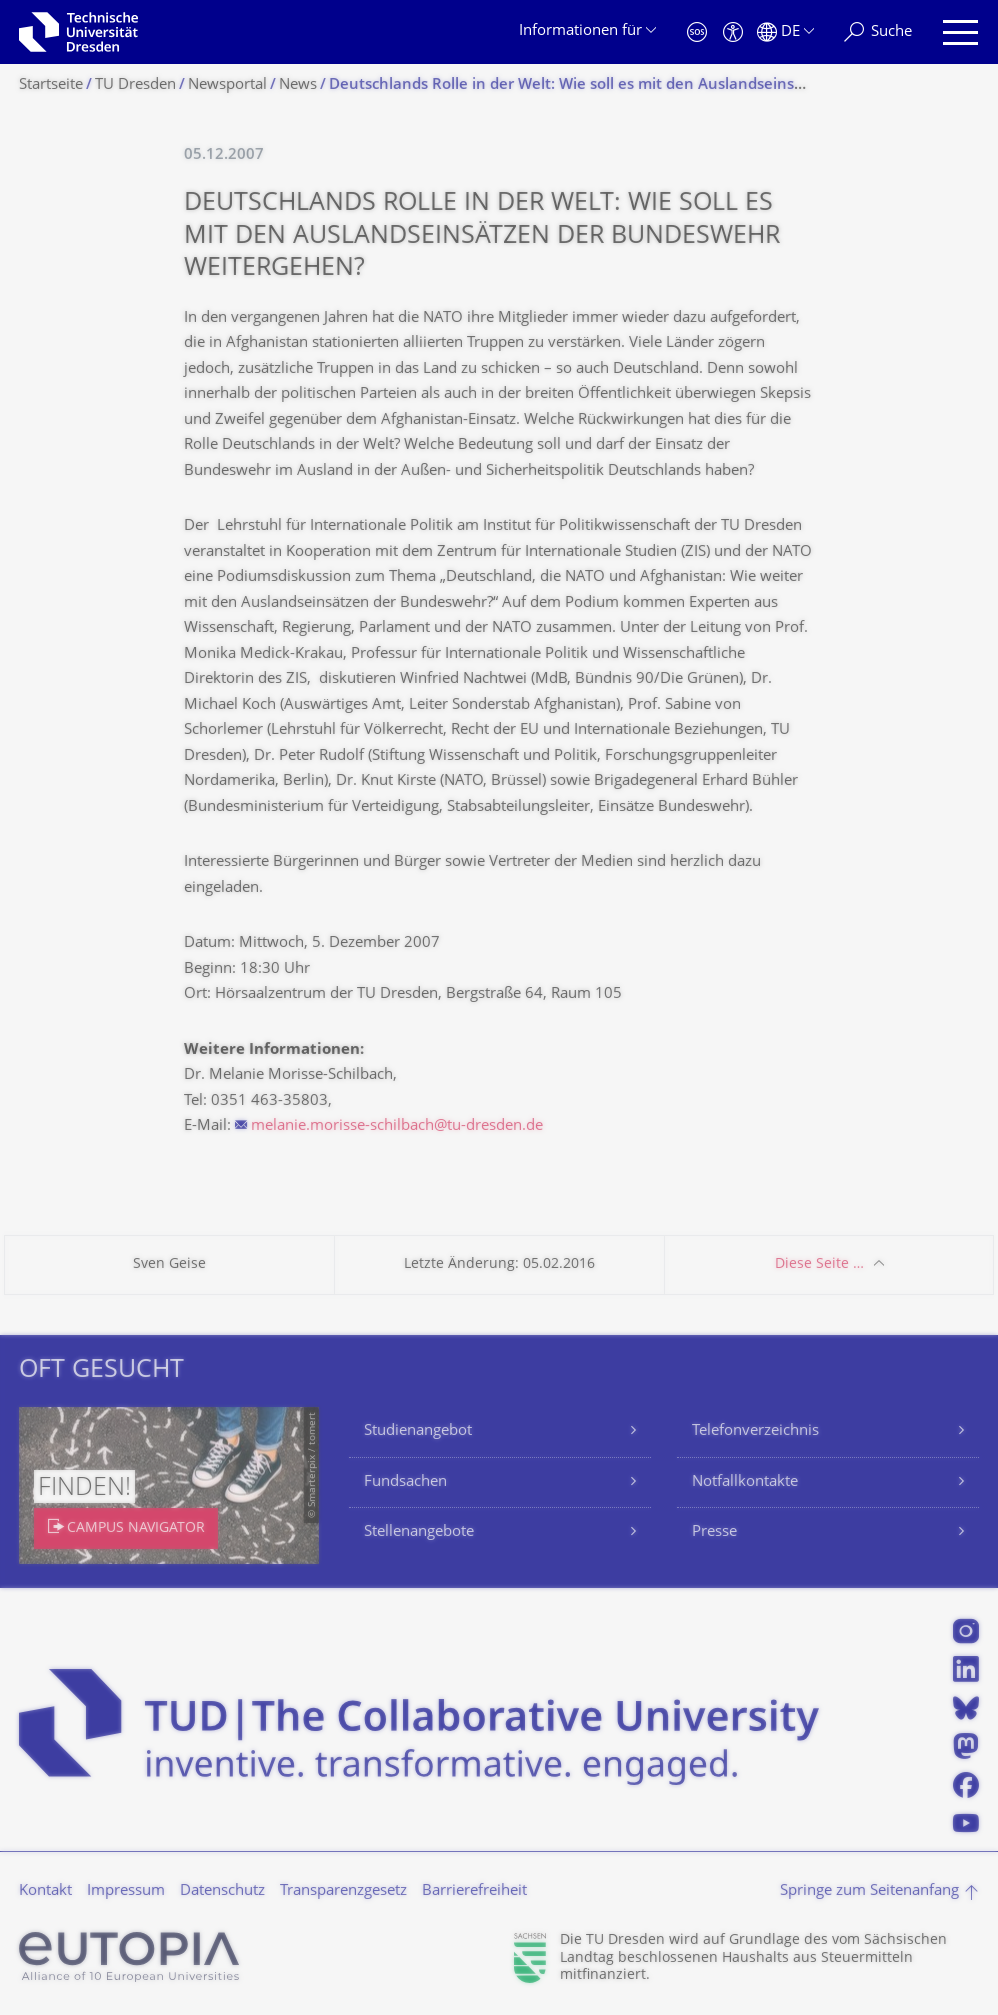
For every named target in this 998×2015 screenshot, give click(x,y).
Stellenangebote (419, 1532)
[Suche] (878, 32)
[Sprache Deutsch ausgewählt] (785, 32)
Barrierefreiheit (474, 1891)
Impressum (126, 1891)
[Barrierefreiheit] (733, 32)
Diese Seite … (819, 1264)
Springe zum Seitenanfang (869, 1891)
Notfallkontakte (745, 1482)
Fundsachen (405, 1482)
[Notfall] (697, 32)
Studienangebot (418, 1431)
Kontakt (45, 1891)
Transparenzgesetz (343, 1891)
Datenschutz (222, 1891)
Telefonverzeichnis (755, 1431)
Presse (714, 1532)
